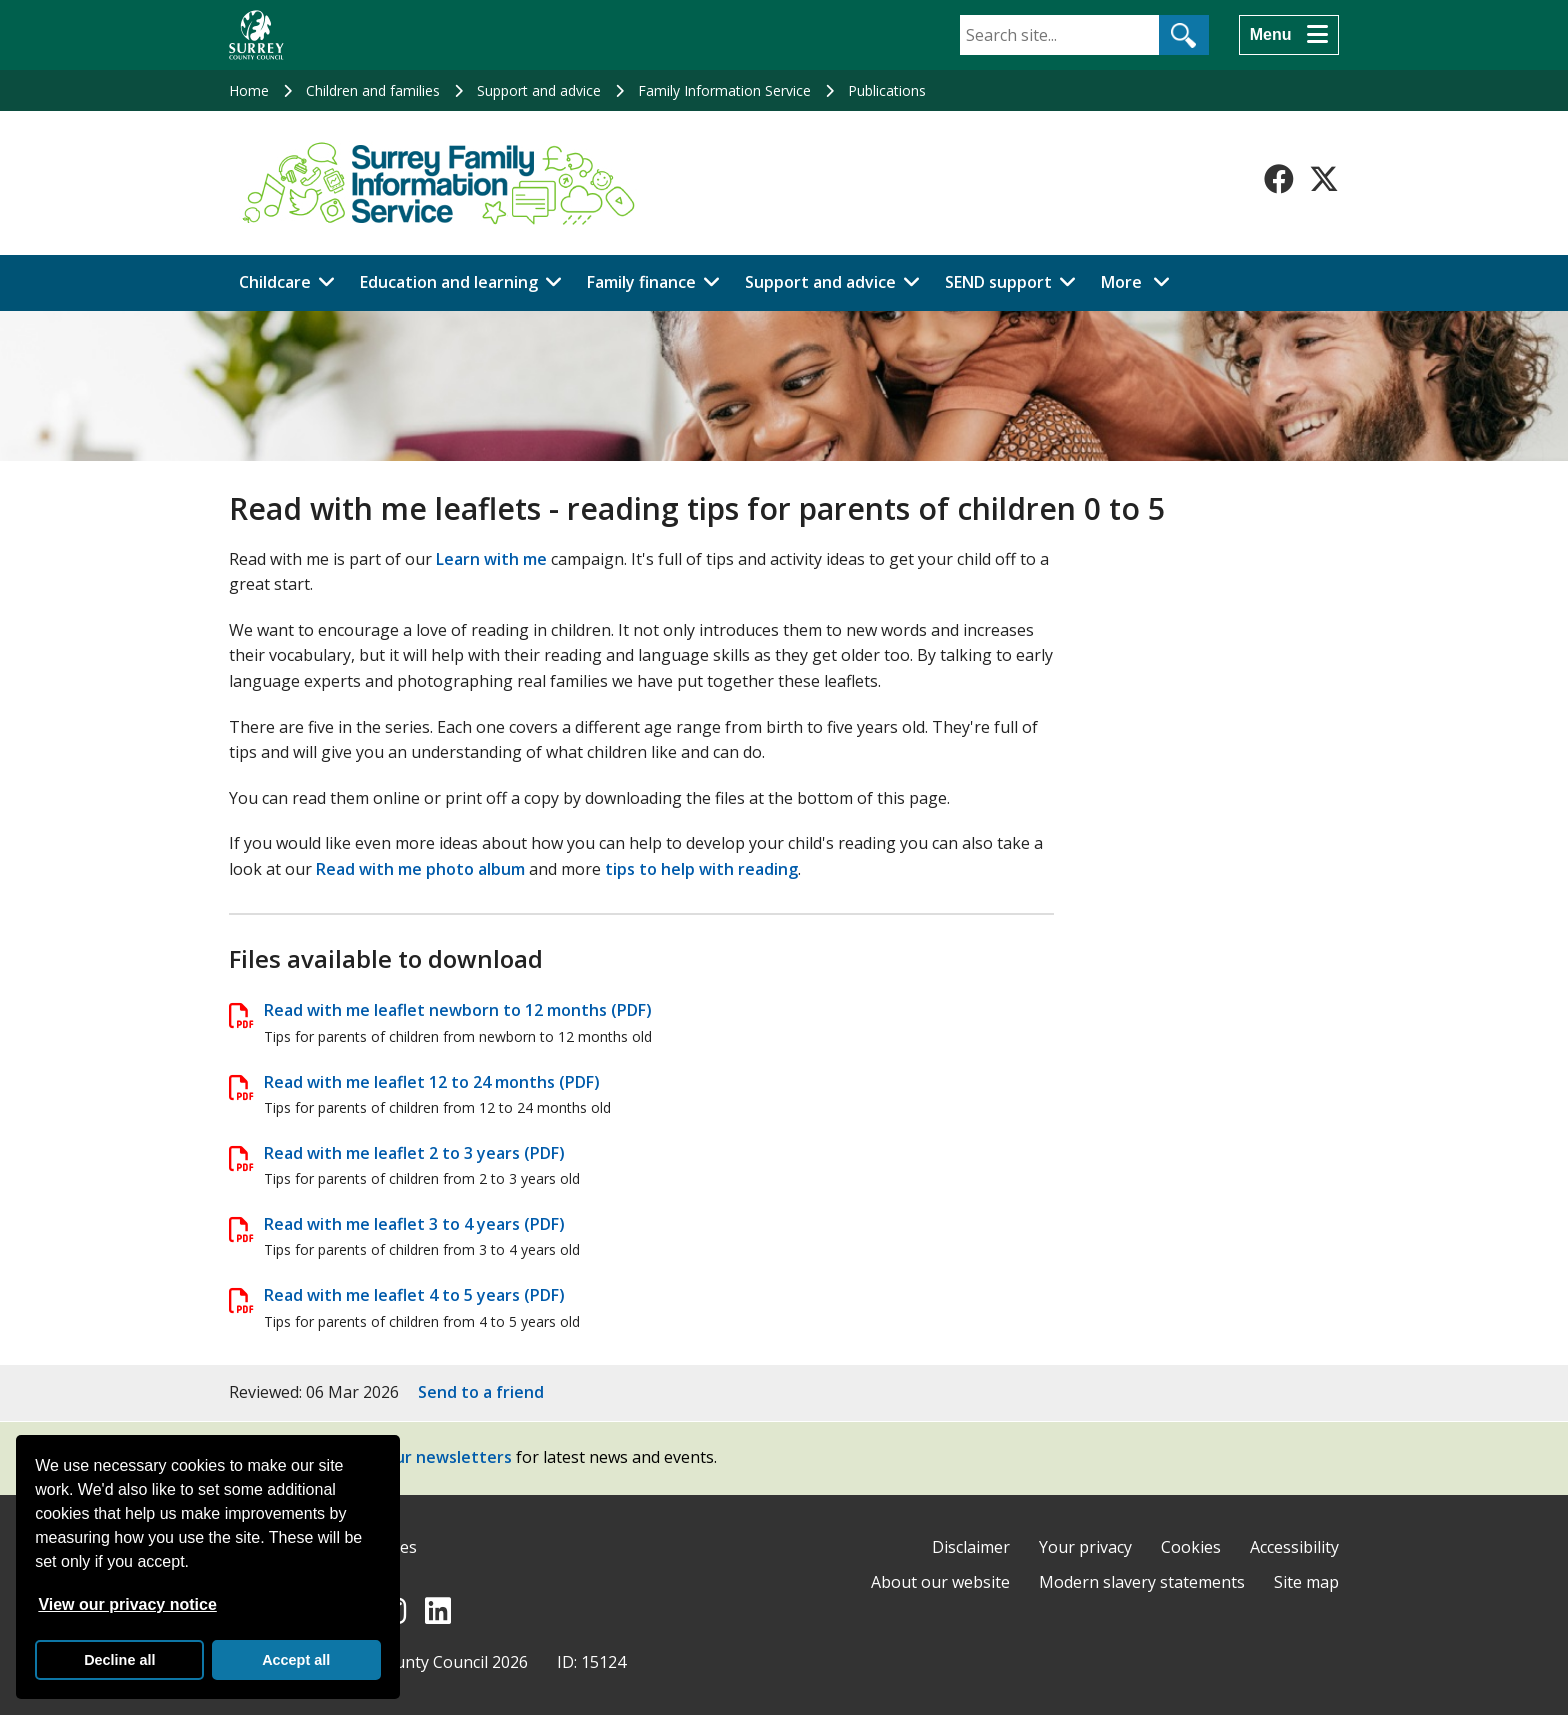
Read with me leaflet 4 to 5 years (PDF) (414, 1295)
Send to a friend (481, 1392)
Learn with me (491, 559)
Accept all (296, 1660)
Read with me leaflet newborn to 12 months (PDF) (458, 1010)
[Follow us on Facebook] (1279, 179)
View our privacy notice (127, 1604)
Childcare (275, 282)
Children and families (373, 90)
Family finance (641, 282)
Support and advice (539, 90)
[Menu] (1289, 35)
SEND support (998, 282)
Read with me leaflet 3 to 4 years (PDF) (414, 1224)
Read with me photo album (420, 869)
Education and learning (449, 282)
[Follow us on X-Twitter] (1324, 179)
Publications (887, 90)
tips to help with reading (701, 869)
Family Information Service (724, 90)
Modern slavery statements (1142, 1582)
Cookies (1191, 1547)
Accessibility (1294, 1547)
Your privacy (1085, 1547)
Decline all (119, 1660)
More (1141, 281)
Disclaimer (971, 1547)
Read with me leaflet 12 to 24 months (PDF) (432, 1082)
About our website (940, 1582)
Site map (1306, 1582)
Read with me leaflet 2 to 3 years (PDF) (414, 1153)
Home (249, 90)
